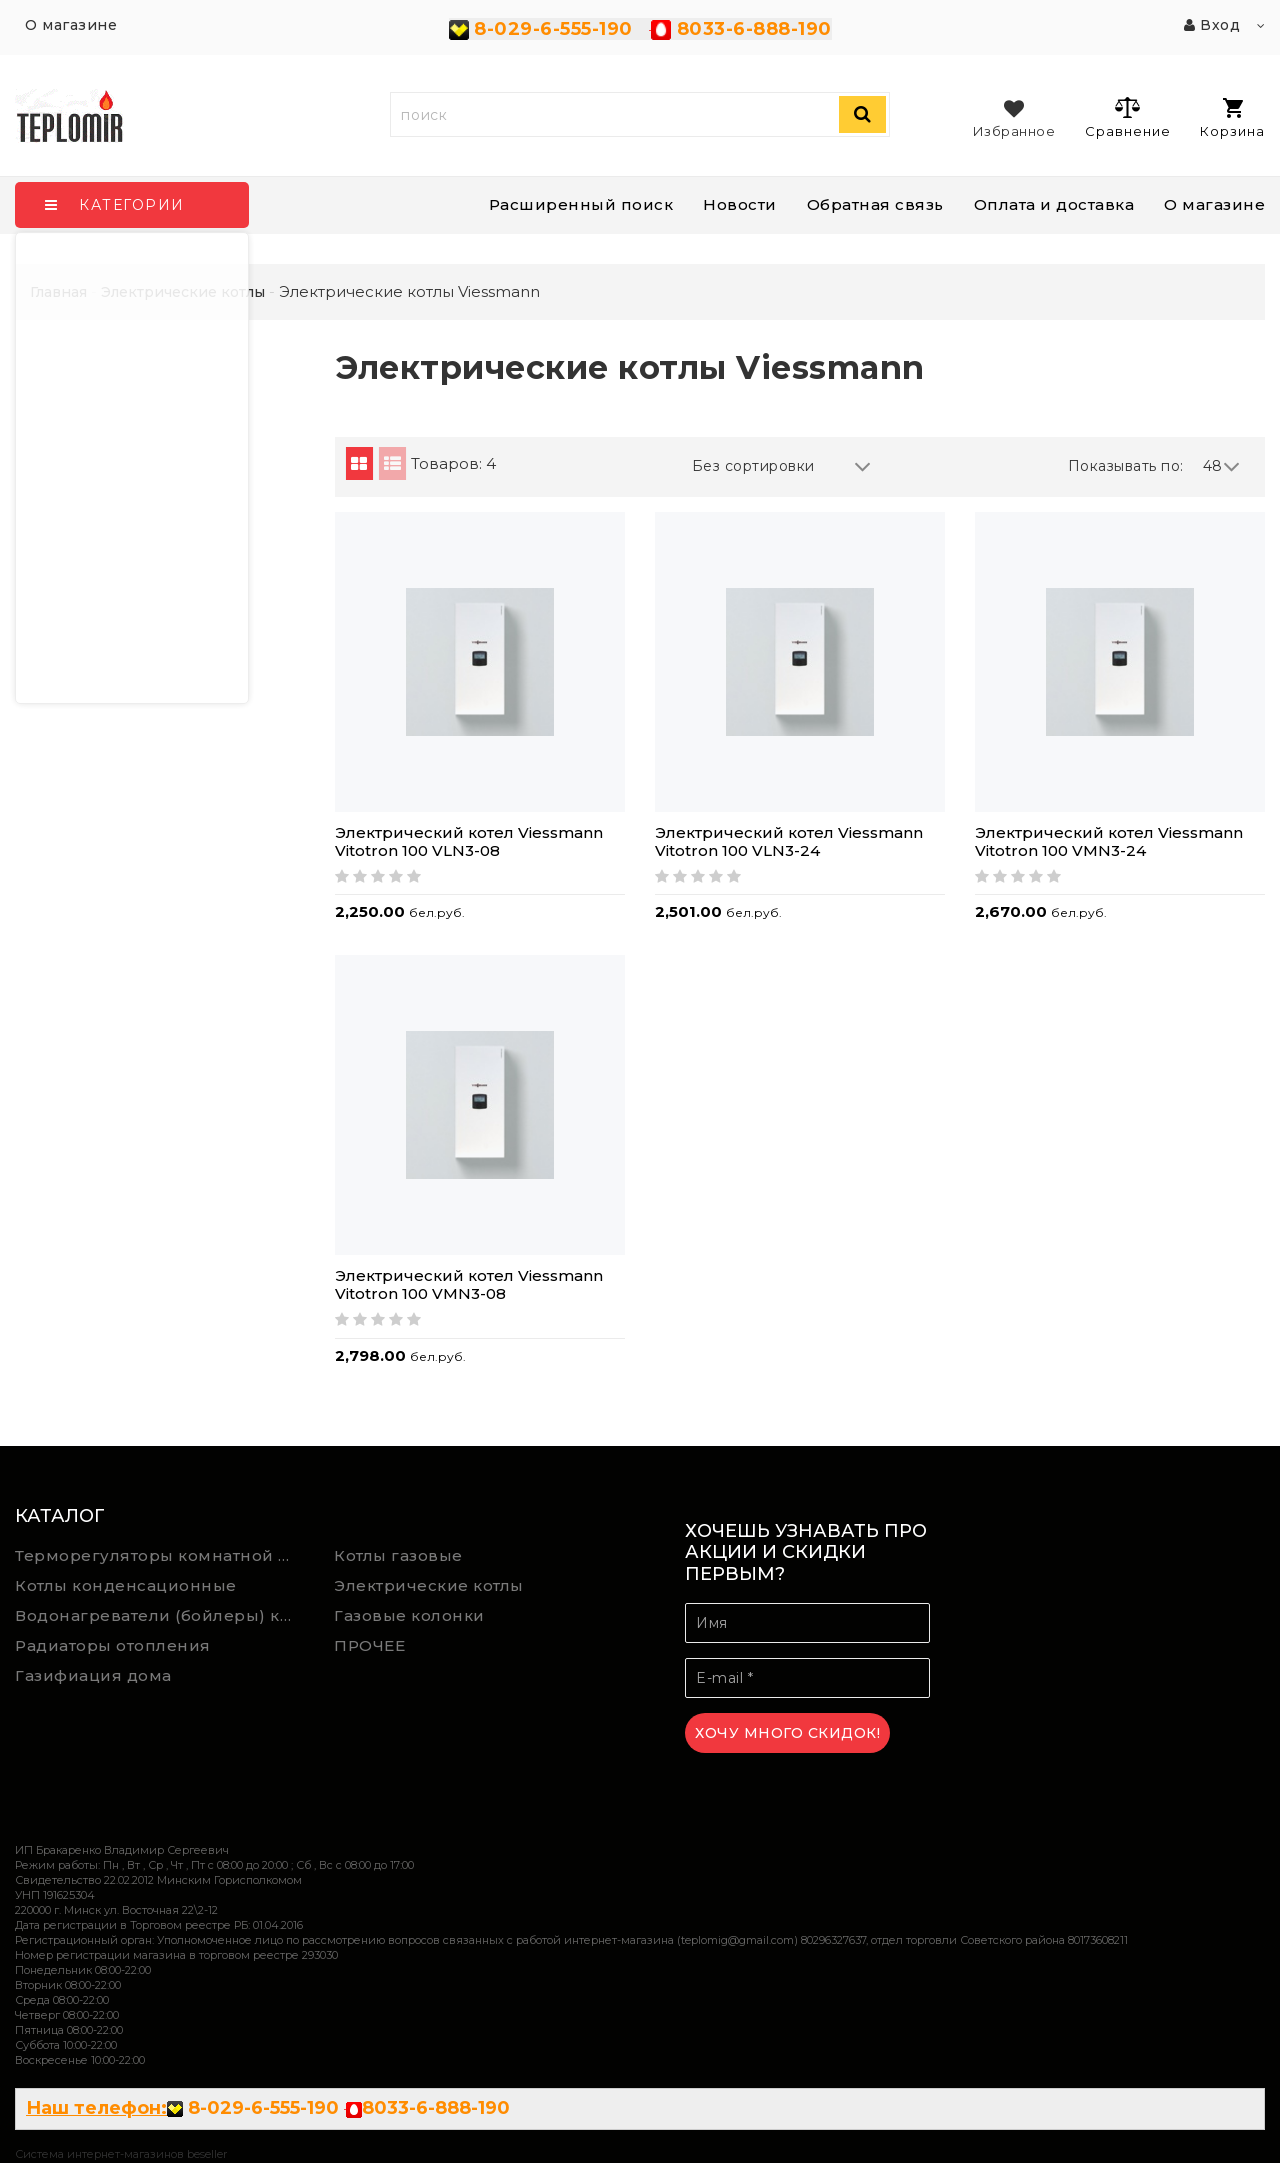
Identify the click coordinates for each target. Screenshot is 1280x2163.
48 (1222, 466)
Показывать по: (1126, 466)
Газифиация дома (93, 1675)
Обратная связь (875, 204)
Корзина (1232, 118)
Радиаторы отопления (113, 1645)
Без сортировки (782, 466)
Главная (58, 292)
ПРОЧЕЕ (369, 1645)
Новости (740, 204)
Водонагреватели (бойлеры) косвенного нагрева (160, 1615)
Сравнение (1127, 117)
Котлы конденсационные (126, 1585)
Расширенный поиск (581, 204)
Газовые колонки (409, 1615)
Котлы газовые (398, 1555)
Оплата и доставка (1054, 204)
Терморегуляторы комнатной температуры (160, 1555)
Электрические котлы (429, 1585)
